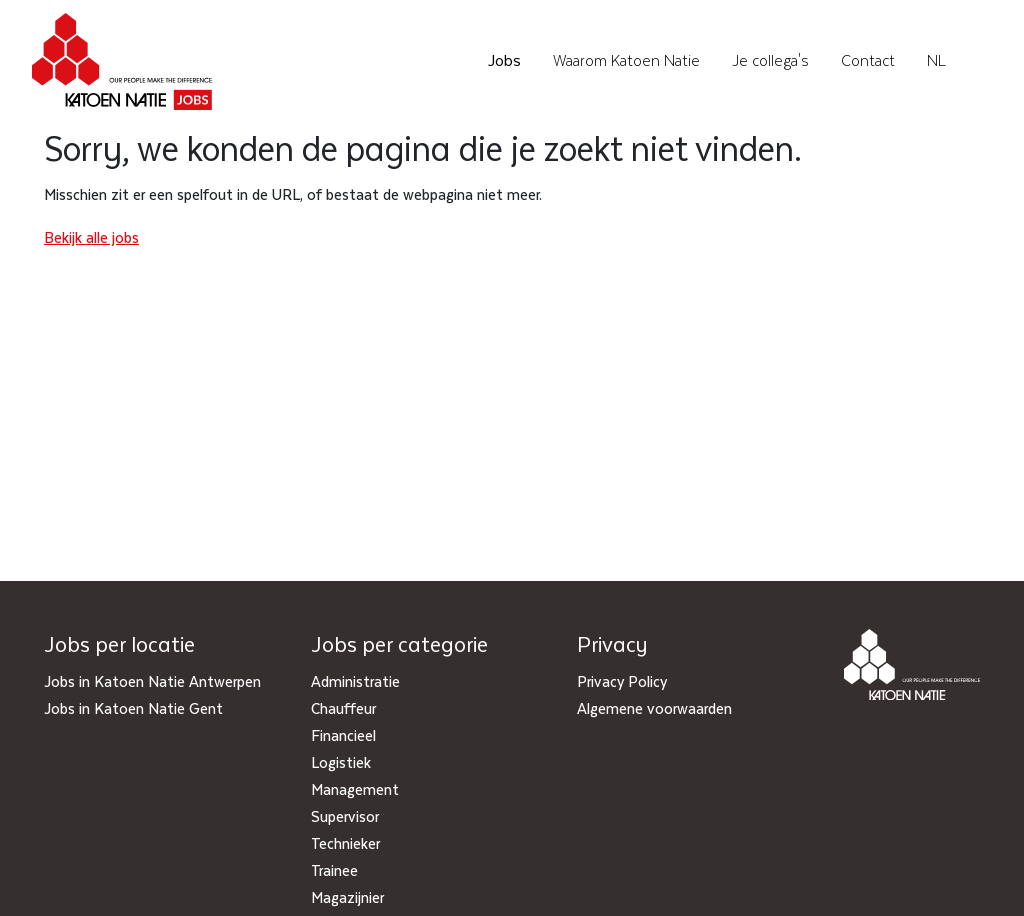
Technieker (345, 843)
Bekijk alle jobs (91, 237)
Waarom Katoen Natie (626, 60)
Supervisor (345, 816)
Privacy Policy (622, 681)
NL (936, 60)
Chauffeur (343, 708)
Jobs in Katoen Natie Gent (133, 708)
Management (355, 789)
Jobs (504, 60)
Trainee (334, 870)
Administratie (355, 681)
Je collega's (770, 60)
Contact (868, 60)
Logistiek (341, 762)
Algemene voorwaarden (654, 708)
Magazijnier (347, 897)
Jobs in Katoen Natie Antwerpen (152, 681)
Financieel (343, 735)
